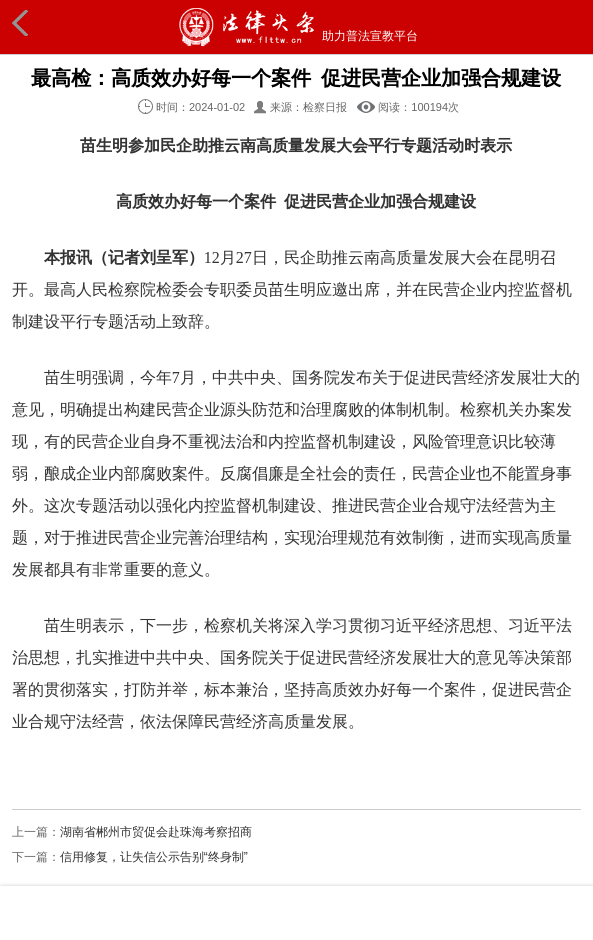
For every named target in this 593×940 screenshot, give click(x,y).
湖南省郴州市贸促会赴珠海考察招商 (156, 832)
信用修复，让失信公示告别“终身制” (154, 857)
